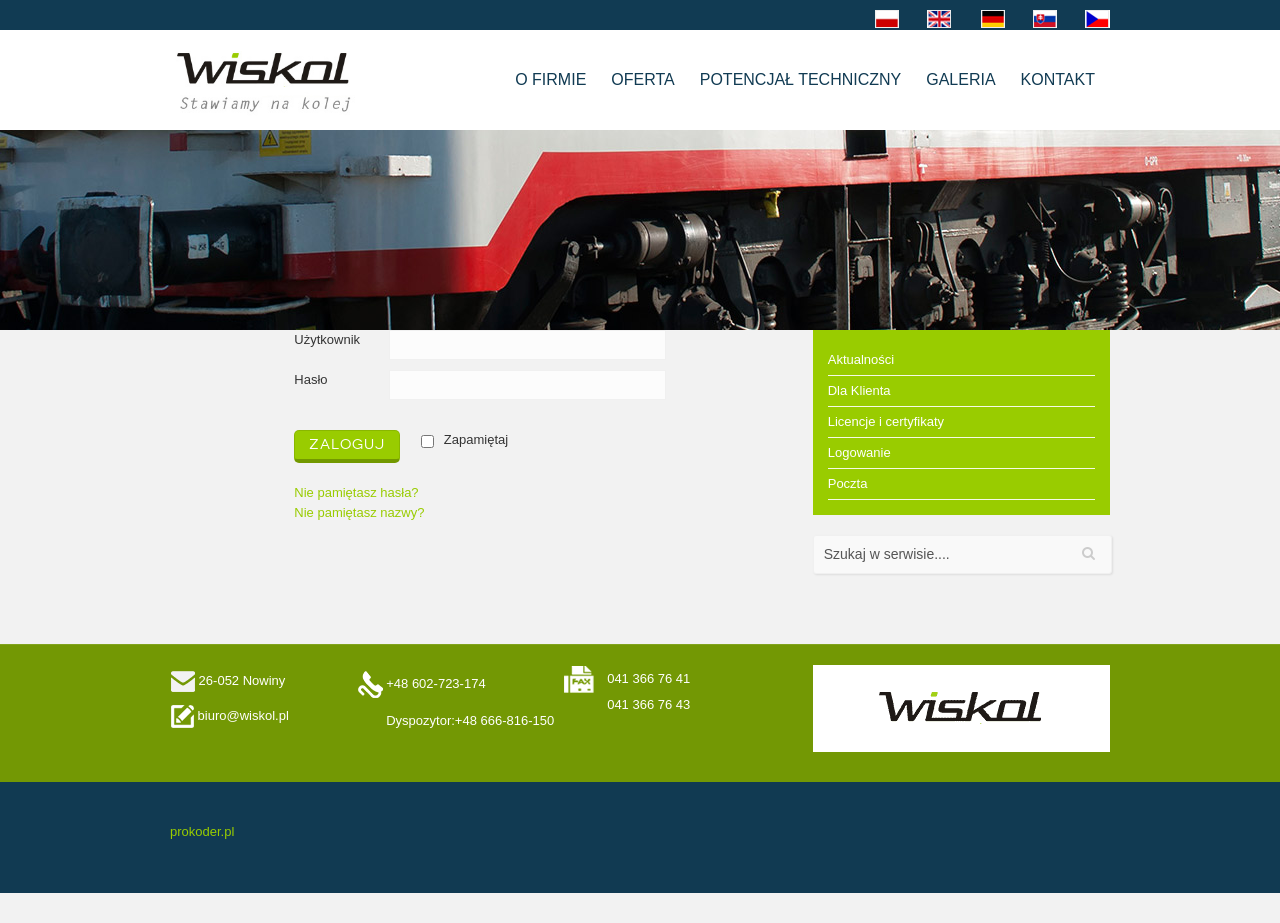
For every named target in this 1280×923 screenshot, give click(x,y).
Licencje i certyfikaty (886, 421)
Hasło (310, 379)
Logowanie (859, 452)
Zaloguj (347, 444)
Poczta (848, 483)
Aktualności (861, 359)
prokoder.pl (202, 831)
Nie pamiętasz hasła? (356, 492)
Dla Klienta (859, 390)
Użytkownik (327, 339)
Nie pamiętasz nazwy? (359, 512)
